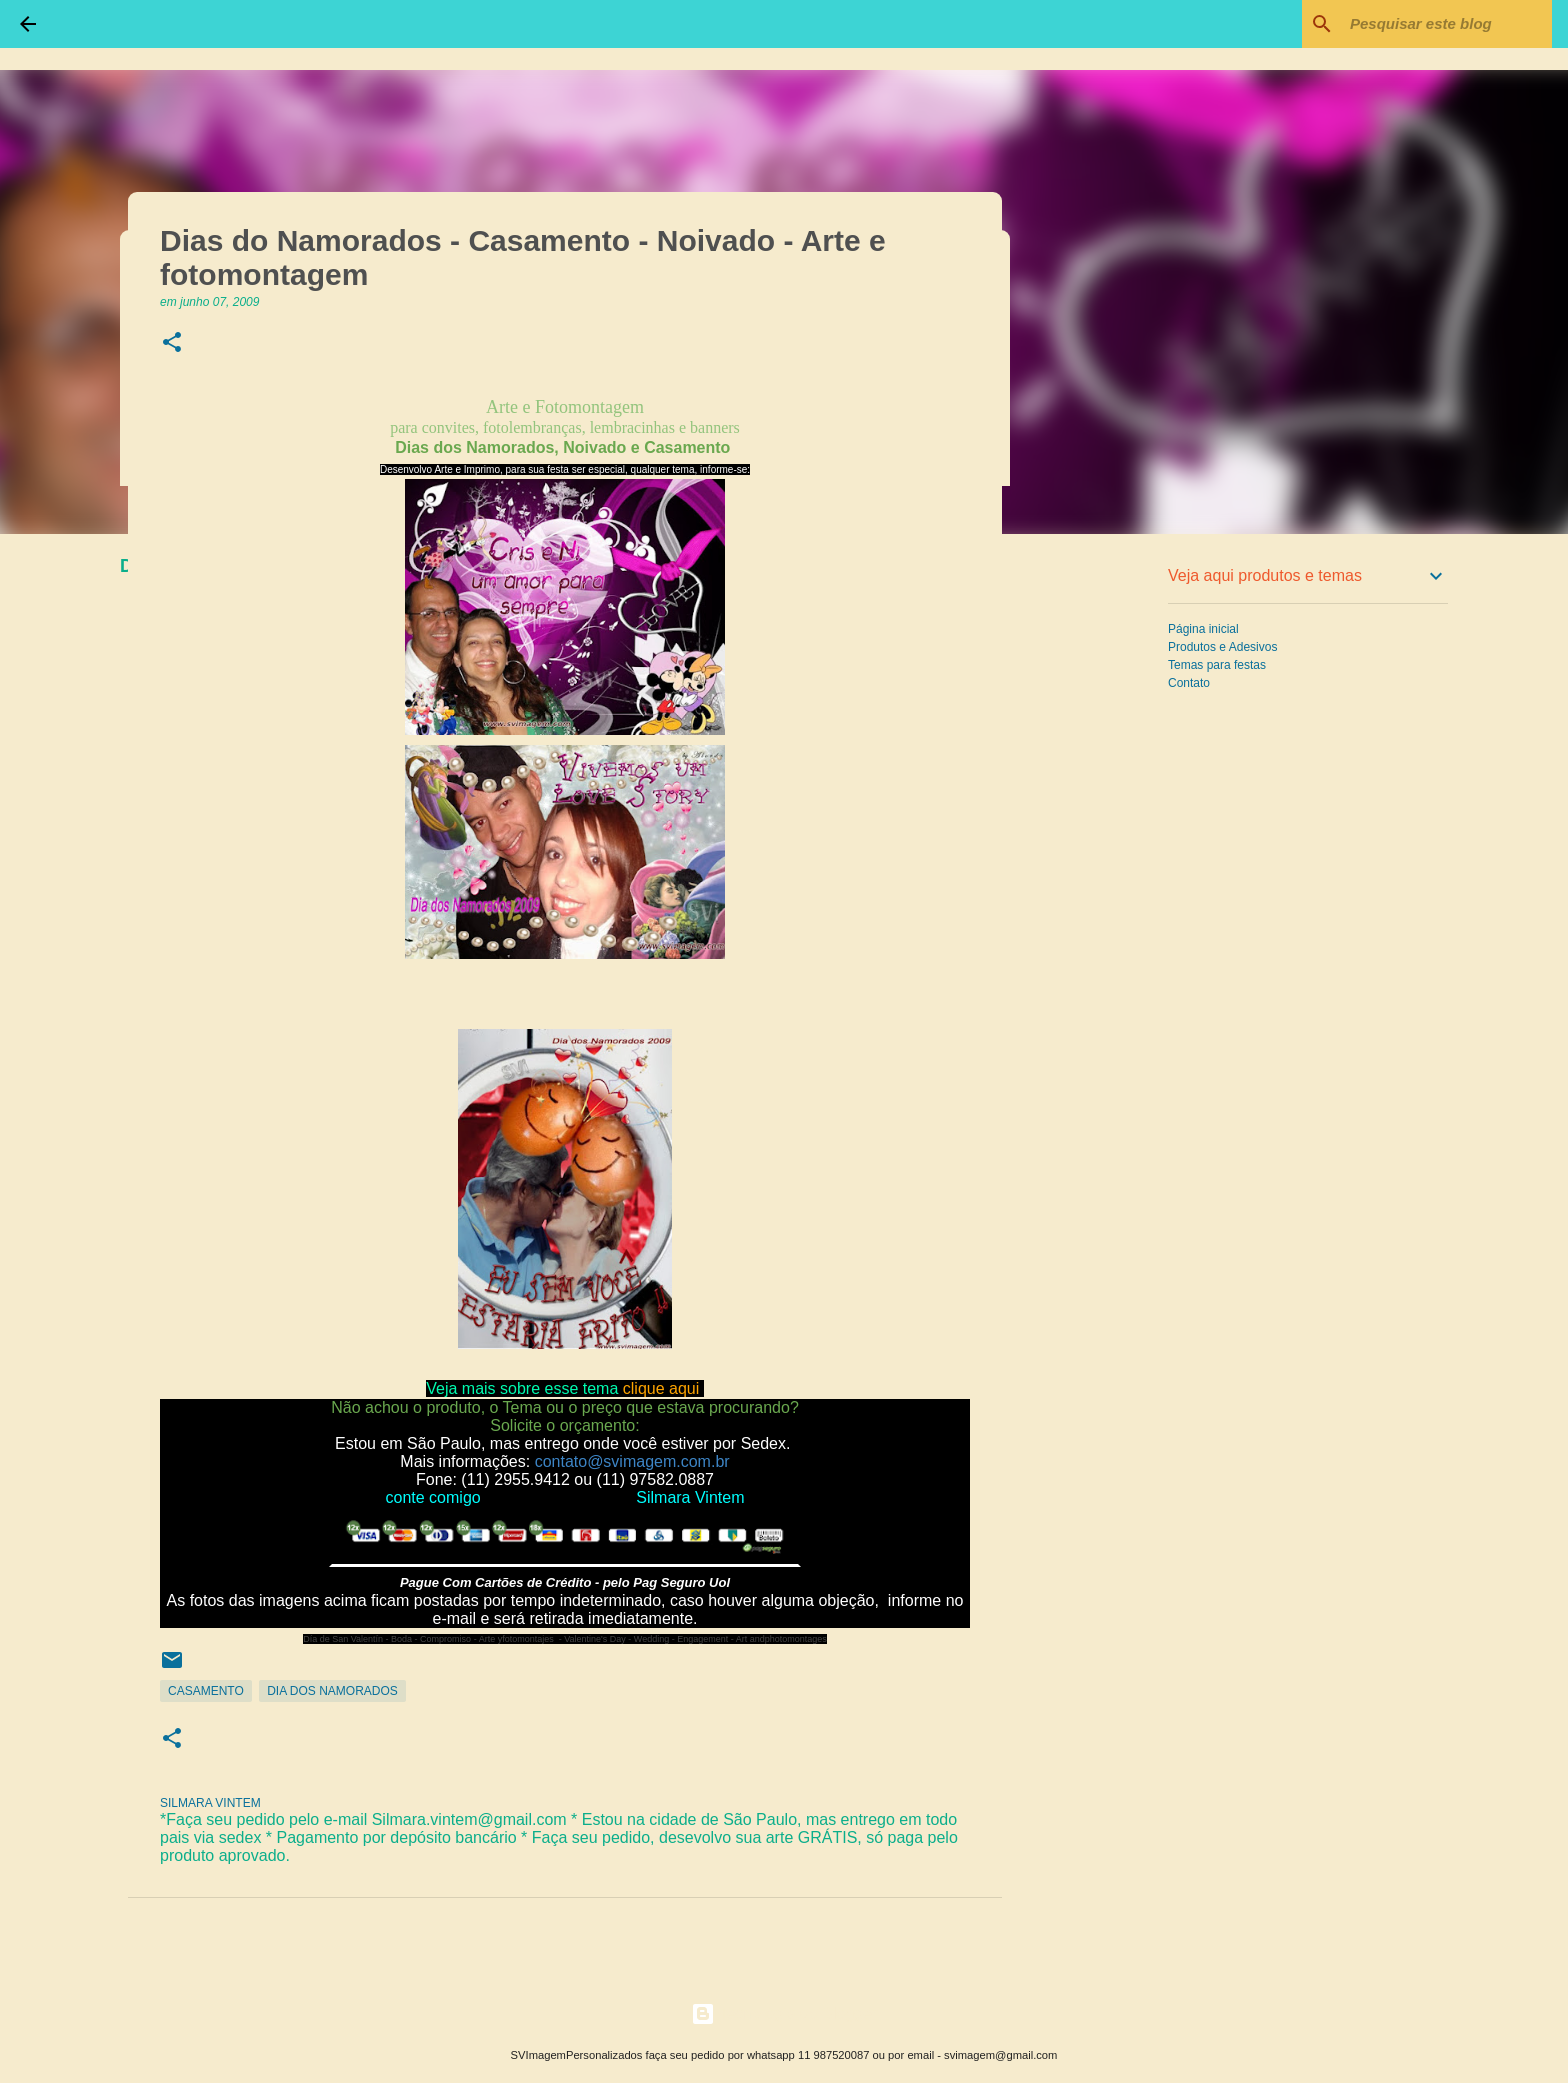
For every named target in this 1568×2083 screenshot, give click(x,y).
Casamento (206, 1691)
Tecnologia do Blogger (784, 2013)
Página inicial (1203, 629)
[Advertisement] (1104, 864)
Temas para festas (1217, 665)
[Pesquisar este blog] (1447, 24)
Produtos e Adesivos (1222, 647)
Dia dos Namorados (332, 1691)
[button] (172, 343)
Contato (1189, 683)
